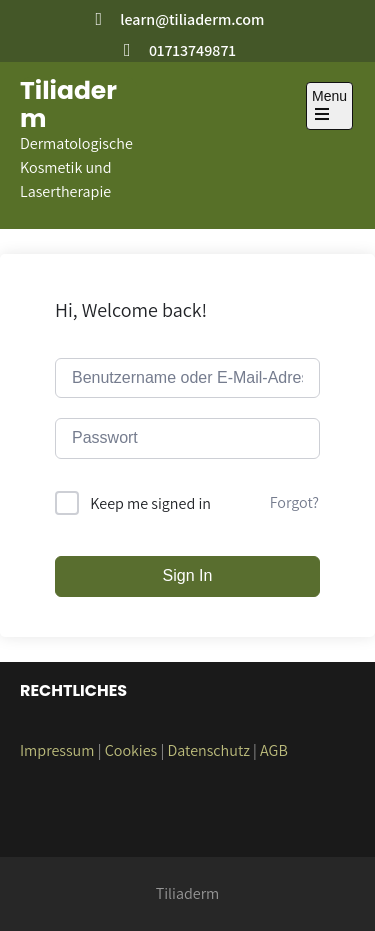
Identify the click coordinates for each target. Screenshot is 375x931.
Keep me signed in (150, 503)
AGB (274, 750)
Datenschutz (208, 750)
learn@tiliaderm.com (192, 19)
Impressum (57, 750)
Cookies (131, 750)
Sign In (188, 575)
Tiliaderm (68, 104)
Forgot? (294, 502)
